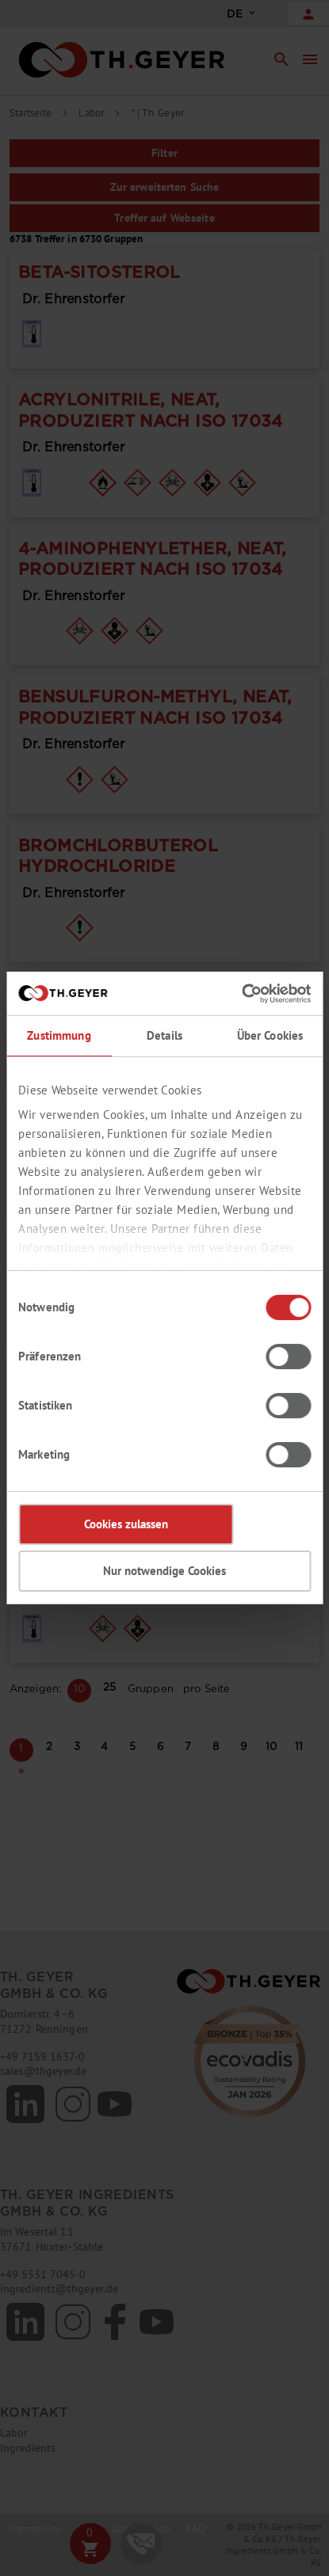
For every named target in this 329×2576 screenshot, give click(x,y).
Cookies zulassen (126, 1524)
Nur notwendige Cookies (164, 1570)
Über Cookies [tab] (270, 1035)
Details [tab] (164, 1035)
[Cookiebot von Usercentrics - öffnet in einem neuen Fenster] (241, 994)
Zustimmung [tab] (58, 1035)
